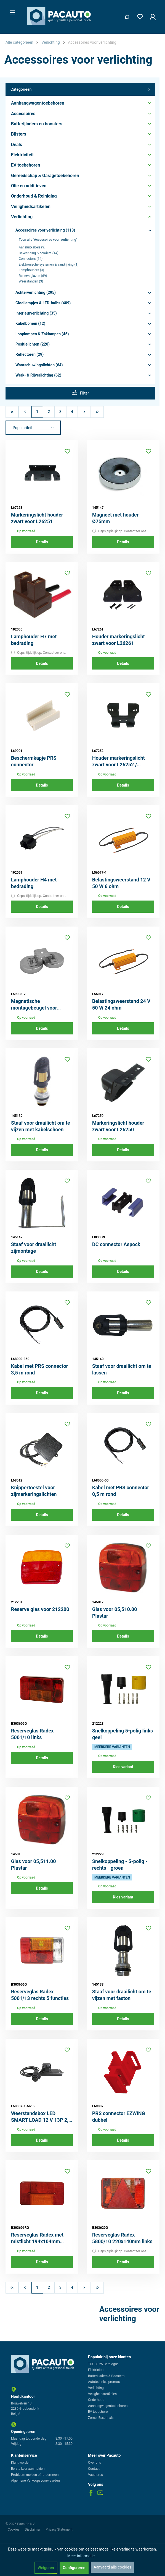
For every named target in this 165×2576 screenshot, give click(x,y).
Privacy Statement (59, 2529)
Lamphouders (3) (31, 270)
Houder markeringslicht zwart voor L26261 (118, 640)
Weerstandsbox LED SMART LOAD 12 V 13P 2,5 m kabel (41, 2116)
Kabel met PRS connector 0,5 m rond (120, 1491)
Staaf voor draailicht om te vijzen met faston (121, 1995)
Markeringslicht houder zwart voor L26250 (118, 1126)
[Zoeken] (124, 16)
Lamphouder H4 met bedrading (34, 883)
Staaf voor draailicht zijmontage (33, 1247)
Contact (94, 2469)
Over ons (94, 2463)
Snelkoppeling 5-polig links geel (122, 1734)
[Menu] (11, 11)
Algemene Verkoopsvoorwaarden (35, 2480)
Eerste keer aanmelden (28, 2469)
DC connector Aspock (116, 1244)
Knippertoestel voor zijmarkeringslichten (34, 1491)
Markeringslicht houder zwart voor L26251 (37, 518)
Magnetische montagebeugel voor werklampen (34, 1004)
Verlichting (96, 2388)
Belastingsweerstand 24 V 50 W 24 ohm (121, 1004)
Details (42, 542)
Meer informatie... (82, 2556)
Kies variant (123, 1767)
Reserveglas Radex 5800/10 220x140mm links (122, 2238)
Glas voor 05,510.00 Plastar (114, 1612)
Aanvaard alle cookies (112, 2567)
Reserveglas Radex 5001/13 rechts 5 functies (40, 1995)
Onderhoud (96, 2400)
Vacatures (95, 2475)
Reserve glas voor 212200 (40, 1609)
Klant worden (20, 2463)
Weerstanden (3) (31, 281)
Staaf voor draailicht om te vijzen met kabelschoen (40, 1126)
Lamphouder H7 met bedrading (34, 640)
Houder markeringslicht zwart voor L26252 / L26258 (118, 761)
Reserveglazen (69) (33, 276)
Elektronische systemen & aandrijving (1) (49, 264)
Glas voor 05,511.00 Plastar (33, 1864)
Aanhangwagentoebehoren (107, 2406)
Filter (80, 392)
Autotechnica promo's (104, 2382)
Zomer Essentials (101, 2418)
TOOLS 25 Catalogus (103, 2364)
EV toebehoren (99, 2412)
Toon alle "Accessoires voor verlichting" (48, 240)
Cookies (14, 2529)
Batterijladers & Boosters (106, 2376)
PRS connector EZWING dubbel (118, 2116)
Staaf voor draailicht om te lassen (121, 1369)
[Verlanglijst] (138, 15)
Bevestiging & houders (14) (38, 253)
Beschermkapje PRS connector (33, 761)
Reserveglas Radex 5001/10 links (32, 1734)
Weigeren (46, 2567)
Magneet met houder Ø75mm (115, 518)
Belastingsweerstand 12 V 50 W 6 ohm (121, 883)
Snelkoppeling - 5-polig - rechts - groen (119, 1864)
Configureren (74, 2567)
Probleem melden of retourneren (34, 2475)
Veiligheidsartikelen (102, 2394)
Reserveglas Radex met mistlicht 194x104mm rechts (37, 2238)
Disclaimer (33, 2529)
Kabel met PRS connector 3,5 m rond (39, 1369)
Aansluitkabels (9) (32, 247)
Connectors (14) (30, 259)
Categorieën (80, 89)
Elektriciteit (96, 2370)
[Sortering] (33, 428)
